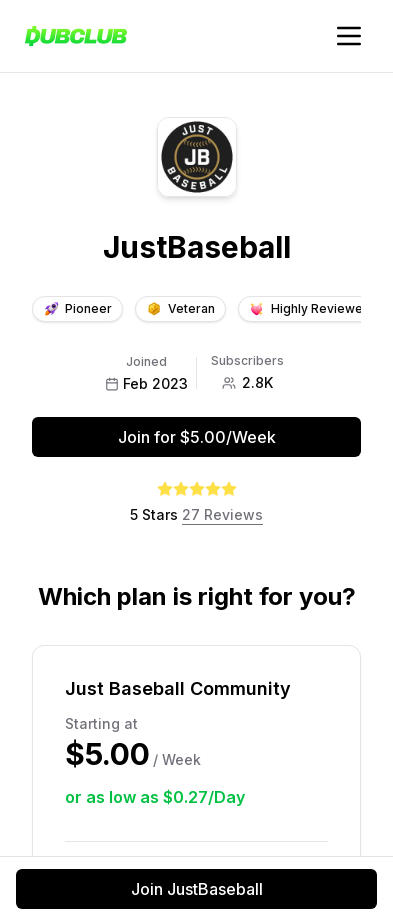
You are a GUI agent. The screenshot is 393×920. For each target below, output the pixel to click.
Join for (197, 437)
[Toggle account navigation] (349, 36)
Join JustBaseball (197, 889)
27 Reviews (222, 514)
